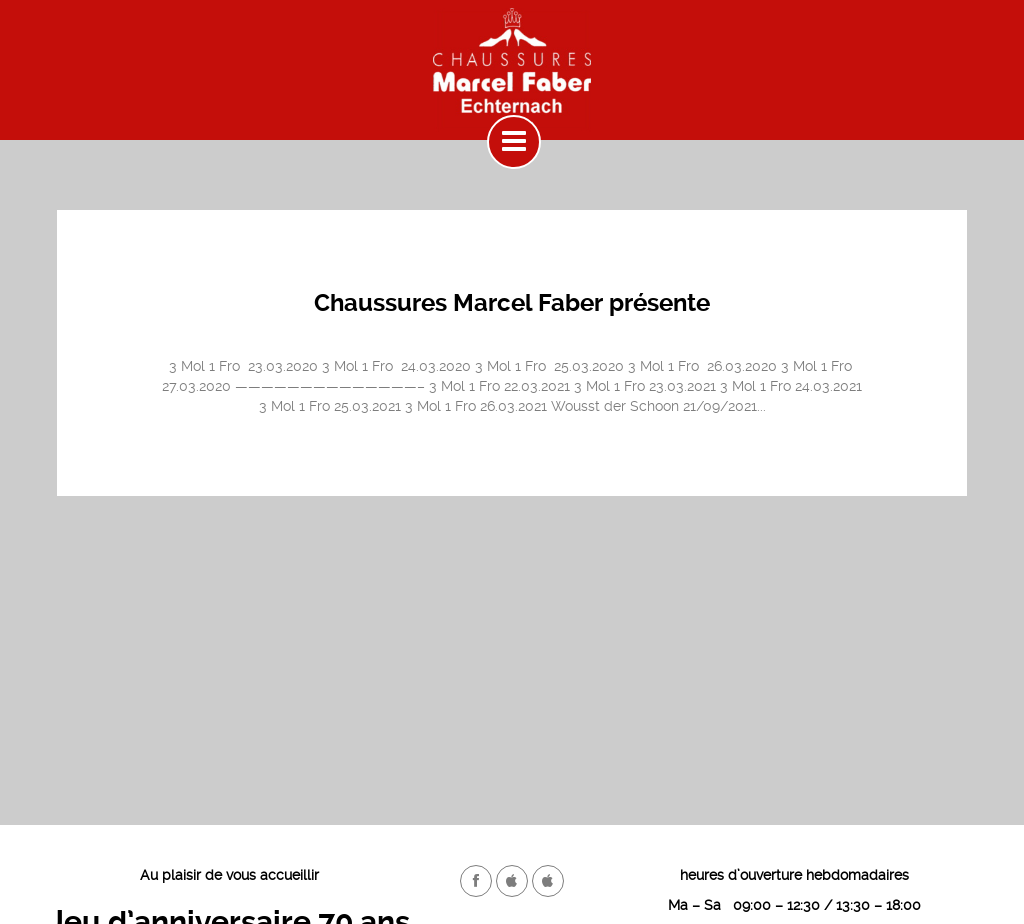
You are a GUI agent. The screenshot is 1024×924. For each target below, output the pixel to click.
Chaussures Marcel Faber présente (512, 303)
